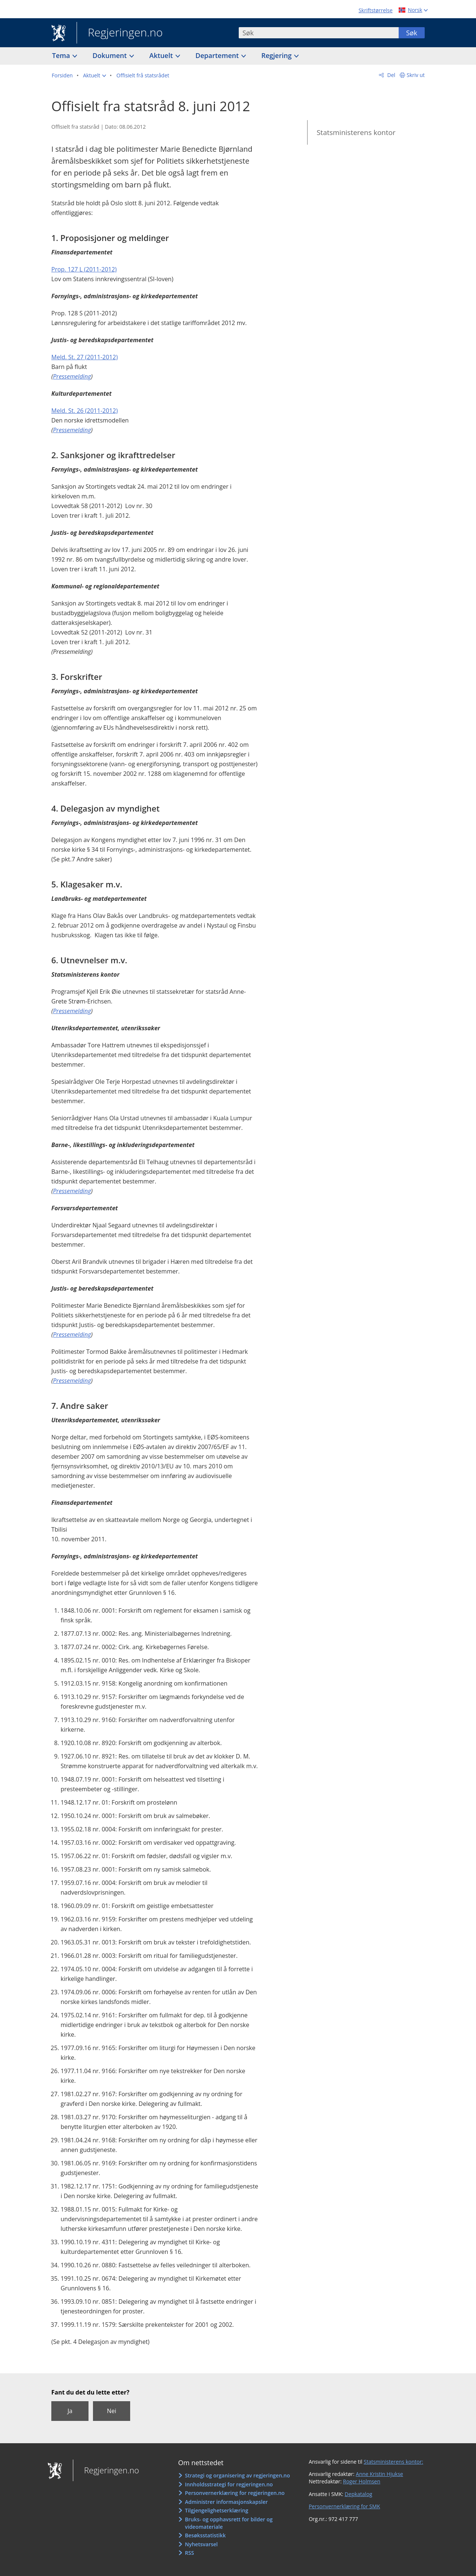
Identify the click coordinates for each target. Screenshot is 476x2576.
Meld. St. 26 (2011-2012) (84, 411)
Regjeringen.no (120, 33)
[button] (94, 75)
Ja (69, 2411)
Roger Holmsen (361, 2481)
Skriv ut (416, 74)
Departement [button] (218, 55)
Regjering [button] (277, 55)
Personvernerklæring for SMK (344, 2506)
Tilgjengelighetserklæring (216, 2510)
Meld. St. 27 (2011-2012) (84, 357)
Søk (411, 32)
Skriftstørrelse (375, 10)
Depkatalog (358, 2494)
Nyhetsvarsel (201, 2544)
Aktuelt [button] (162, 55)
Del (390, 74)
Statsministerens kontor (355, 132)
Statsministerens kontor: (393, 2461)
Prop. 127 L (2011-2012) (84, 269)
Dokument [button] (111, 55)
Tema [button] (62, 55)
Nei (111, 2411)
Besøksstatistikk (205, 2535)
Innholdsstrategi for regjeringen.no (229, 2484)
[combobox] (319, 32)
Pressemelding (72, 376)
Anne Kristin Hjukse (379, 2473)
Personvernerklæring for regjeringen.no (234, 2492)
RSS (189, 2552)
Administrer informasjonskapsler (226, 2501)
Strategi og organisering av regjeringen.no (237, 2475)
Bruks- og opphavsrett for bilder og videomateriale (229, 2523)
